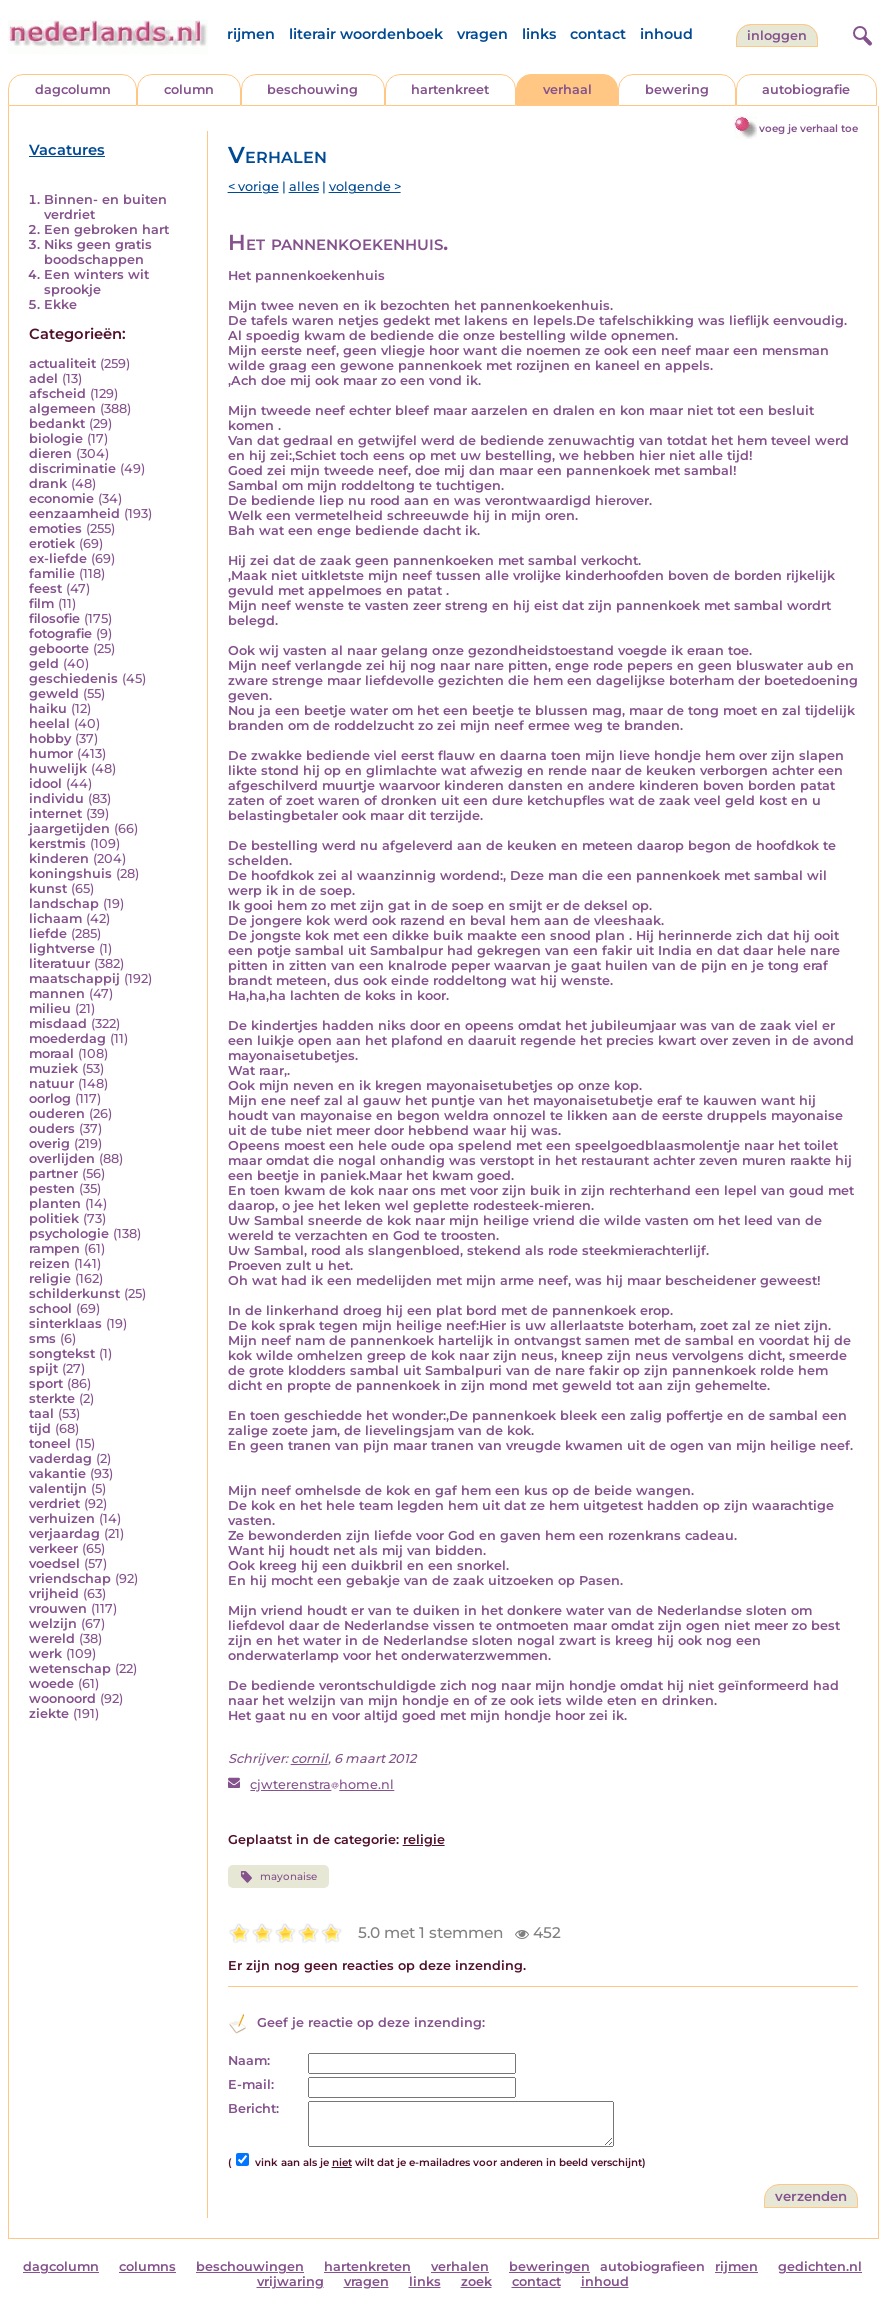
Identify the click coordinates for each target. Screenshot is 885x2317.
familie (52, 573)
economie (61, 498)
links (539, 34)
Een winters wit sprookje (96, 282)
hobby (50, 738)
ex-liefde (58, 558)
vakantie (57, 1473)
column (189, 89)
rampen (54, 1248)
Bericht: (253, 2108)
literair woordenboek (366, 34)
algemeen (62, 408)
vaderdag (60, 1458)
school (50, 1308)
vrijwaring (290, 2281)
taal (41, 1413)
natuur (51, 1083)
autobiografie (806, 89)
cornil (309, 1758)
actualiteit (62, 363)
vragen (482, 34)
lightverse (62, 948)
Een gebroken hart (106, 229)
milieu (50, 1008)
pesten (52, 1188)
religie (50, 1278)
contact (598, 34)
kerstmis (57, 843)
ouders (52, 1128)
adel (43, 378)
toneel (50, 1443)
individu (56, 798)
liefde (48, 933)
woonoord (62, 1698)
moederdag (67, 1038)
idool (45, 783)
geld (44, 663)
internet (55, 813)
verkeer (53, 1548)
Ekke (60, 304)
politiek (54, 1218)
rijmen (251, 34)
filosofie (54, 618)
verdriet (54, 1503)
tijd (40, 1428)
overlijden (62, 1158)
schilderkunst (74, 1293)
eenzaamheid (74, 513)
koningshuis (70, 873)
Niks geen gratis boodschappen (98, 252)
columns (147, 2266)
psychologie (69, 1233)
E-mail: (251, 2084)
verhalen (460, 2266)
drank (48, 483)
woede (51, 1683)
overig (49, 1143)
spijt (43, 1368)
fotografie (60, 633)
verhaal (567, 89)
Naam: (249, 2060)
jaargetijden (69, 828)
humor (51, 753)
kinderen (59, 858)
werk (45, 1653)
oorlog (50, 1098)
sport (46, 1383)
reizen (49, 1263)
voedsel (54, 1563)
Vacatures (67, 150)
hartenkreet (450, 89)
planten (55, 1203)
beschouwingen (250, 2266)
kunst (48, 888)
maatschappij (74, 978)
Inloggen (777, 35)
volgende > (365, 186)
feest (45, 588)
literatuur (59, 963)
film (41, 603)
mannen (57, 993)
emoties (55, 528)
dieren (50, 453)
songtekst (62, 1353)
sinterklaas (65, 1323)
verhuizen (62, 1518)
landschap (64, 903)
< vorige (253, 186)
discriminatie (72, 468)
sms (42, 1338)
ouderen (57, 1113)
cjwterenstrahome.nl (322, 1784)
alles (304, 186)
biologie (56, 438)
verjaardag (64, 1533)
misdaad (58, 1023)
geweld (54, 693)
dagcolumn (73, 89)
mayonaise (278, 1877)
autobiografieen (652, 2266)
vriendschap (70, 1578)
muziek (53, 1068)
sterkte (52, 1398)
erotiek (52, 543)
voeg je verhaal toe (808, 128)
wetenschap (70, 1668)
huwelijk (58, 768)
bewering (677, 89)
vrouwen (58, 1608)
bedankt (57, 423)
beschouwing (312, 89)
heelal (49, 723)
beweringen (549, 2266)
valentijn (58, 1488)
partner (53, 1173)
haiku (48, 708)
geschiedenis (73, 678)
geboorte (59, 648)
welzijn (53, 1623)
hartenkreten (367, 2266)
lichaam (55, 918)
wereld (52, 1638)
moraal (51, 1053)
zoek (476, 2281)
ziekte (49, 1713)
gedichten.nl (820, 2266)
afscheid (57, 393)
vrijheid (54, 1593)
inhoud (666, 34)
